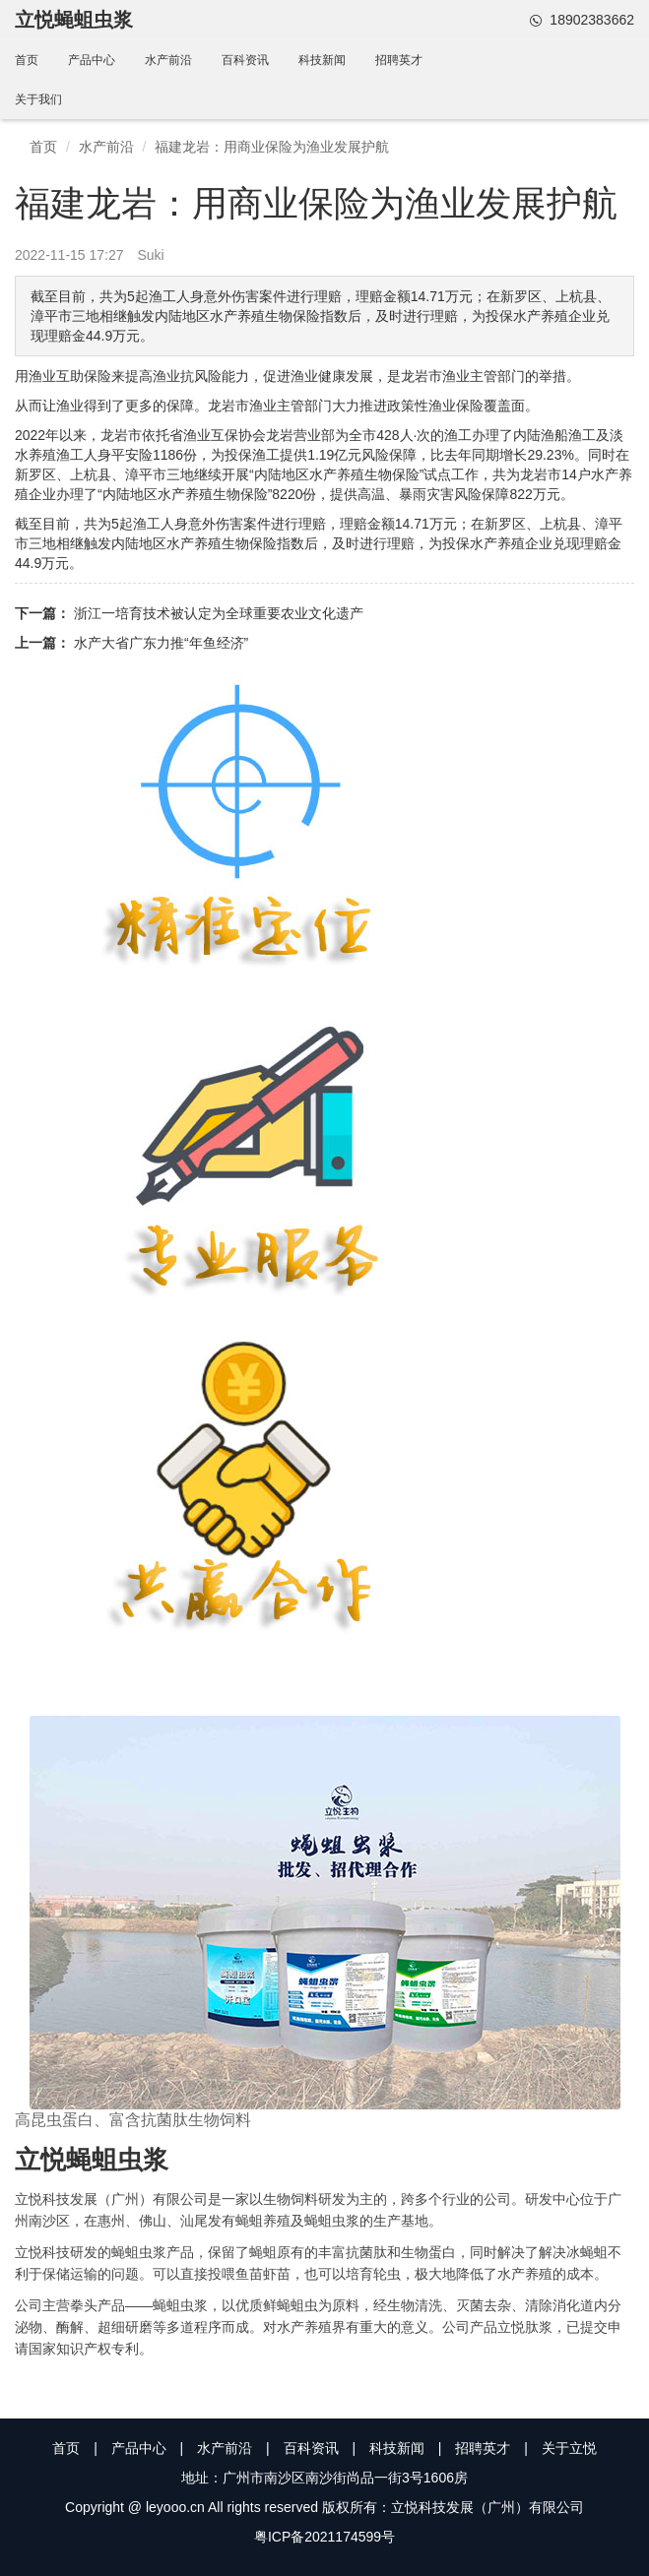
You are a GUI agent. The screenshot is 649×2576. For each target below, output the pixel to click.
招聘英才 (398, 60)
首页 (26, 60)
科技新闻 (322, 60)
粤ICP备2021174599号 (324, 2537)
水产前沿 (168, 60)
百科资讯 (245, 60)
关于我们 (38, 99)
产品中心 (91, 60)
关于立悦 (569, 2448)
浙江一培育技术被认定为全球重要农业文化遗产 (218, 613)
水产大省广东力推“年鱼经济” (161, 643)
